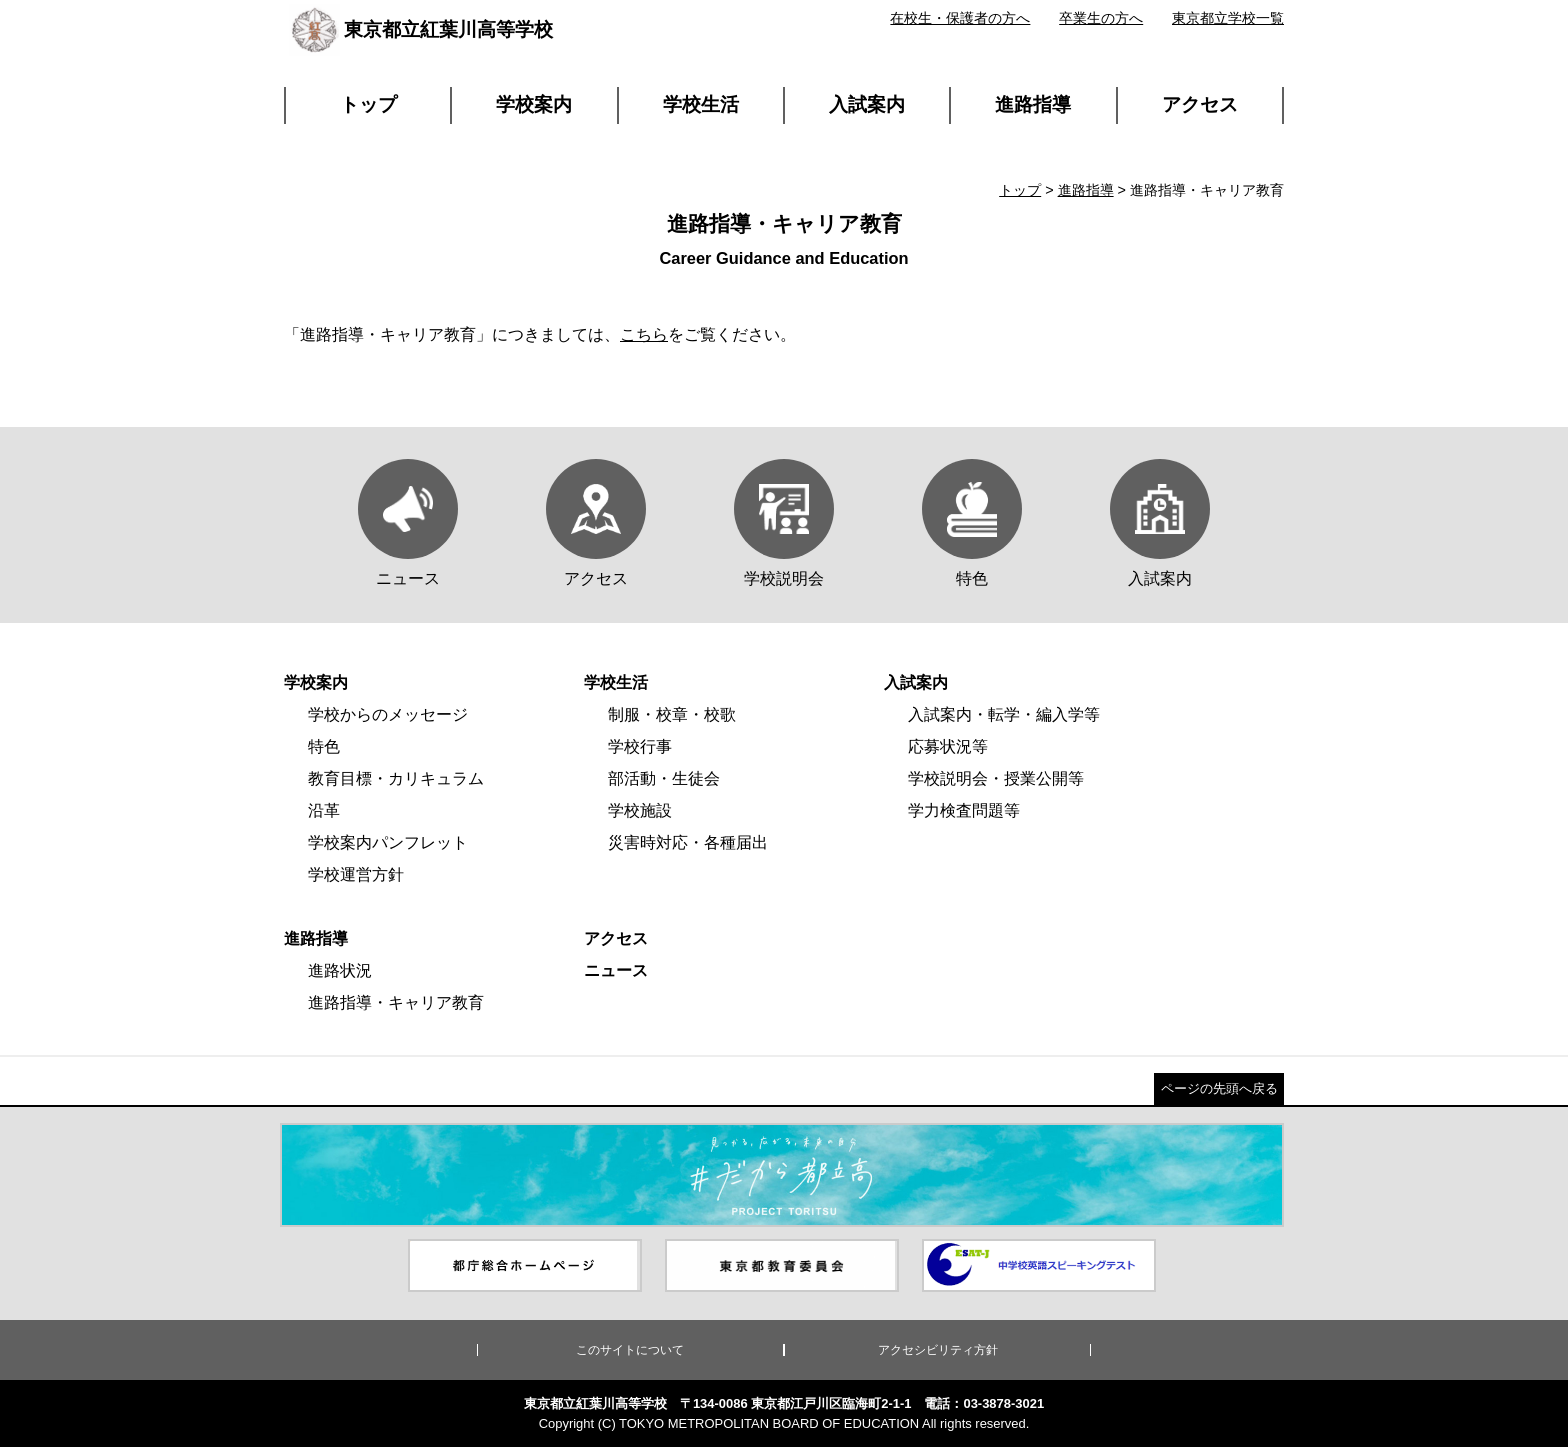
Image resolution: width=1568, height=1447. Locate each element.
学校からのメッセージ (388, 714)
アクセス (1200, 104)
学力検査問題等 (964, 810)
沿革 (324, 810)
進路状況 (340, 970)
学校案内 (534, 104)
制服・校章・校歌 (672, 714)
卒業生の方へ (1101, 18)
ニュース (616, 970)
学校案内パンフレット (388, 842)
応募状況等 (948, 746)
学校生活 (701, 104)
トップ (368, 104)
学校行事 (640, 746)
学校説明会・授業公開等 (996, 778)
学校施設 (640, 810)
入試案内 (867, 104)
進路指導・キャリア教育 (396, 1002)
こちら (644, 334)
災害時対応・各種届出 (688, 842)
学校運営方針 (356, 874)
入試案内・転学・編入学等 (1004, 714)
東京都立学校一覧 (1228, 18)
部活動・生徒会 (664, 778)
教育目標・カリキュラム (396, 778)
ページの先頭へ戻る (1219, 1088)
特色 (324, 746)
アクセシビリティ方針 (938, 1350)
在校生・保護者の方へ (960, 18)
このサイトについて (630, 1350)
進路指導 (1033, 104)
